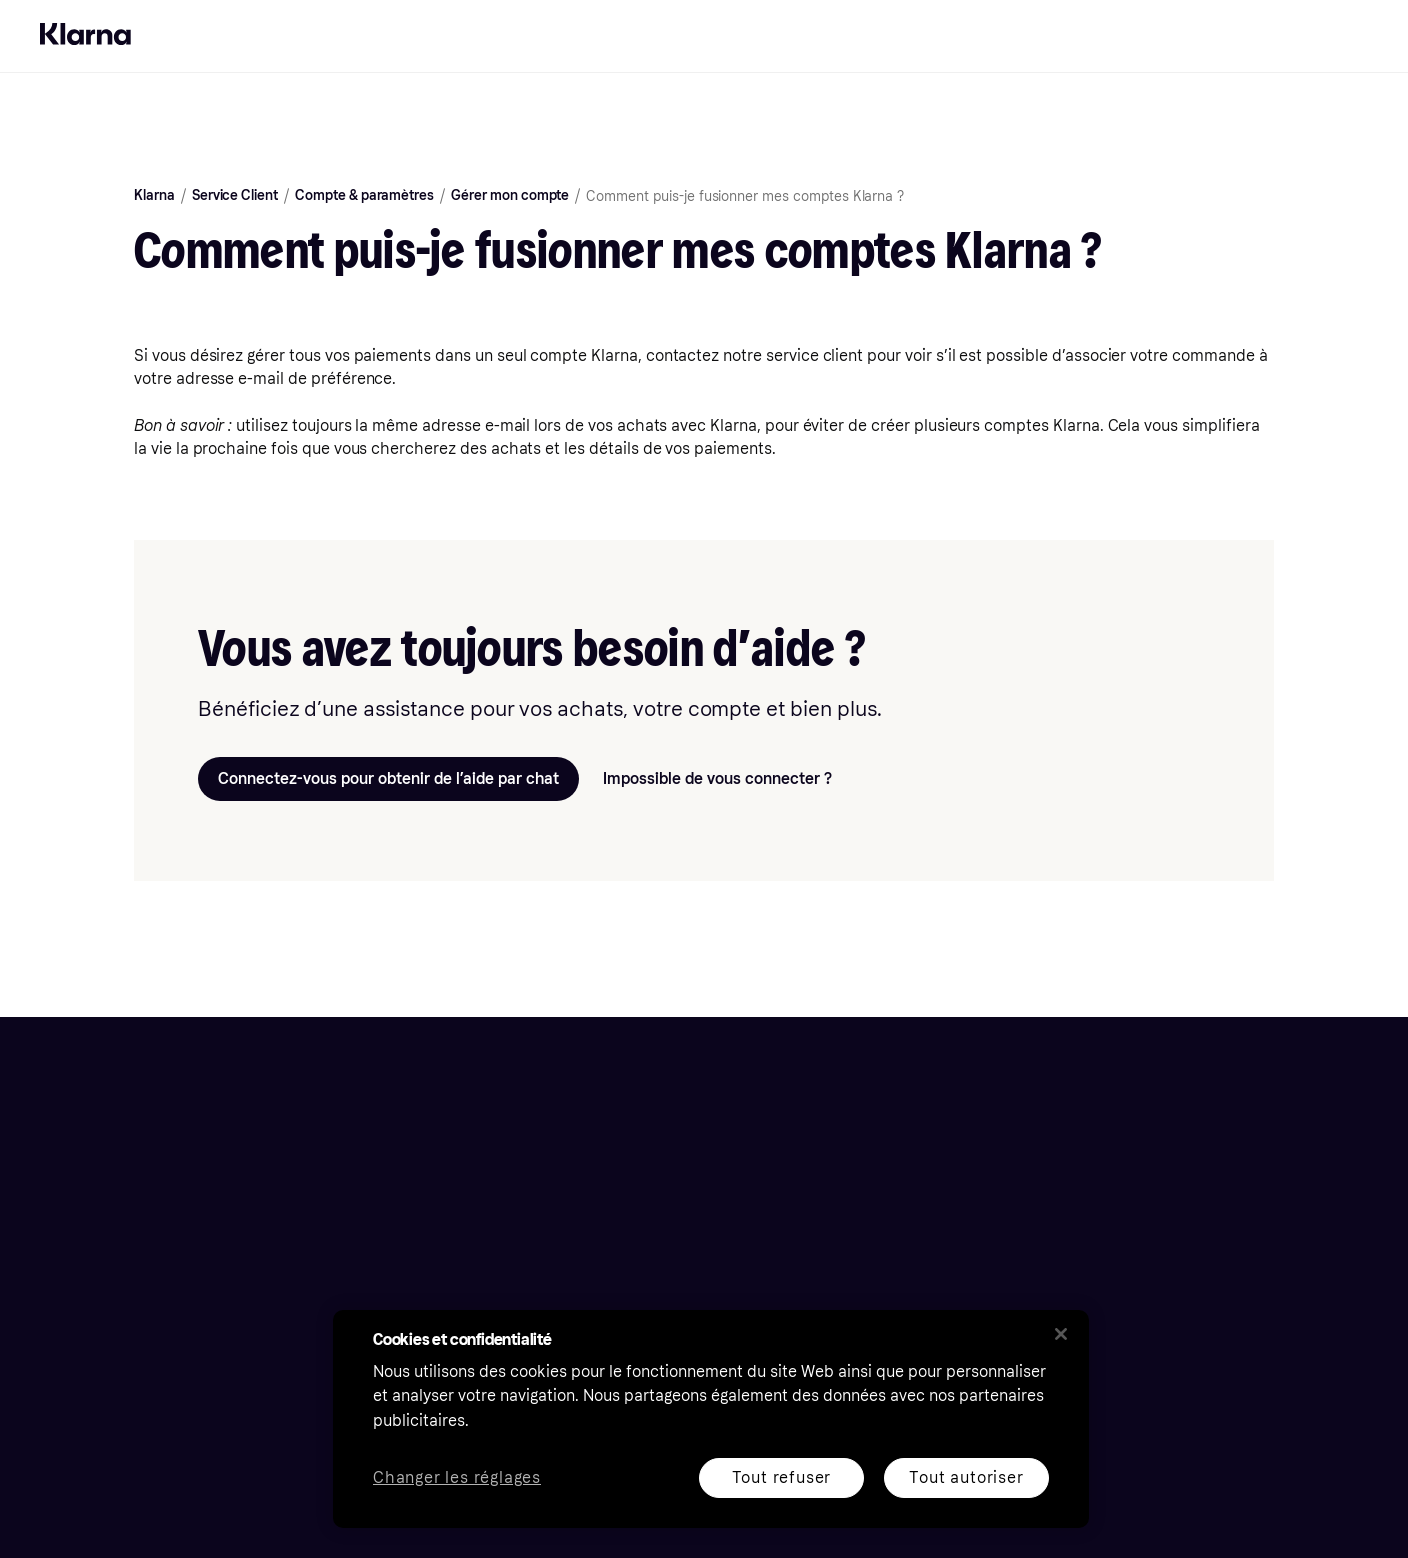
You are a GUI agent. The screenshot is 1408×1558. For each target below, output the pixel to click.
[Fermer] (1061, 1334)
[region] (711, 1419)
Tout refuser (782, 1477)
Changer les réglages (457, 1478)
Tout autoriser (966, 1477)
